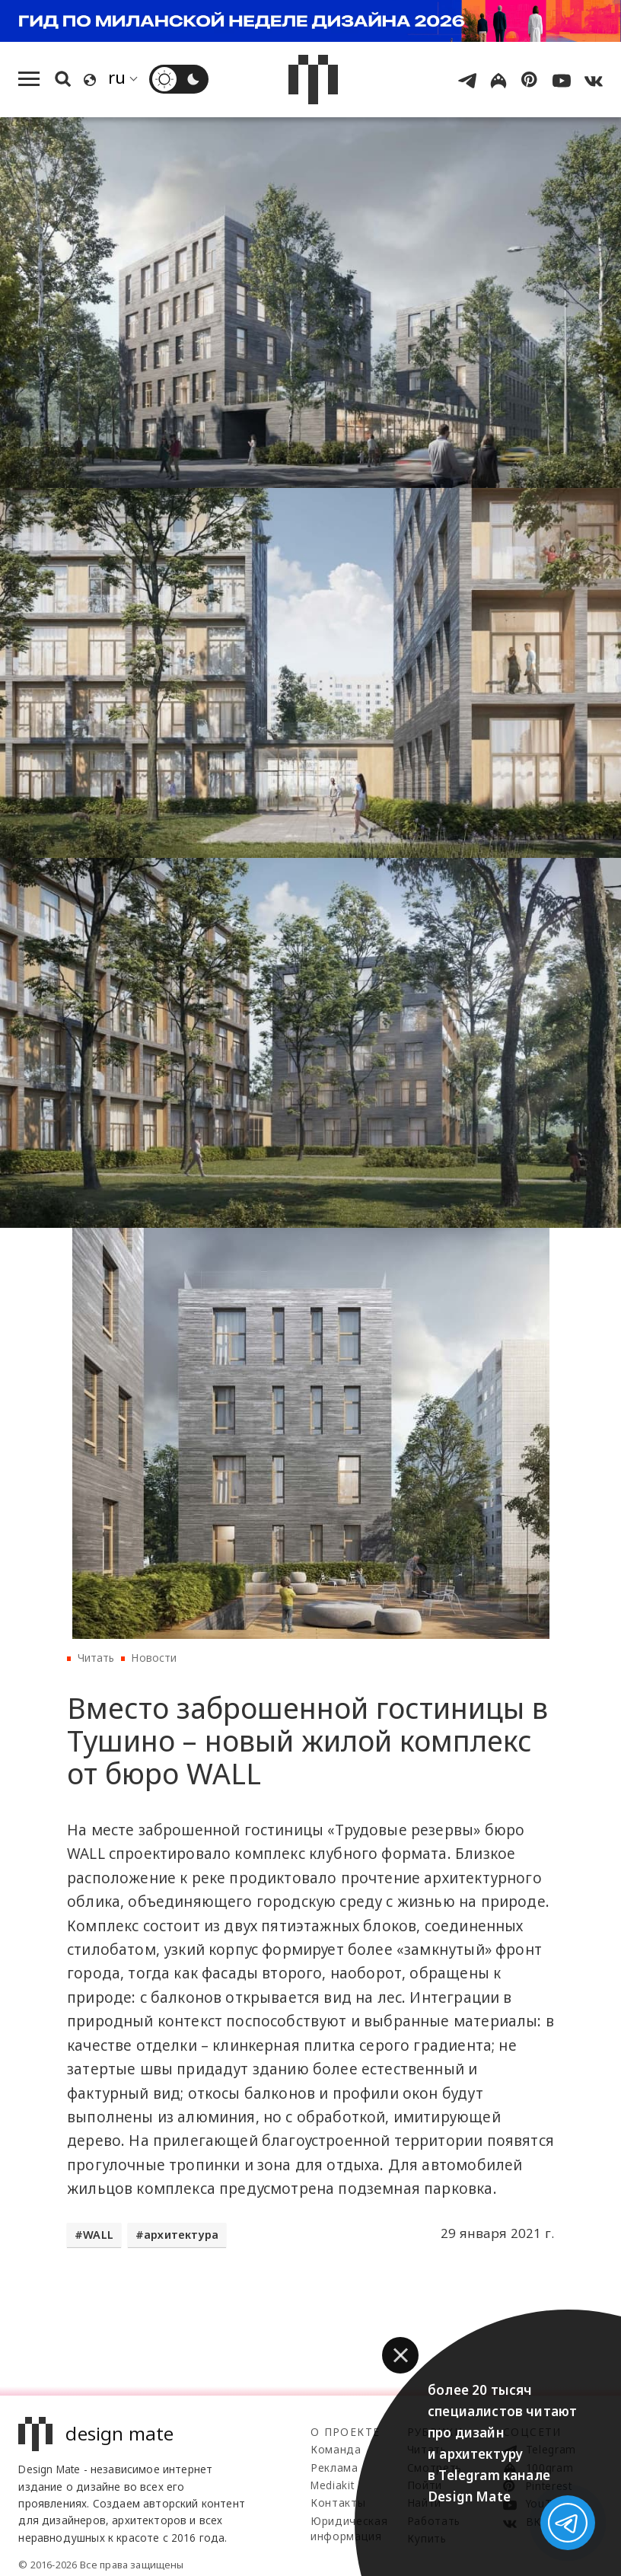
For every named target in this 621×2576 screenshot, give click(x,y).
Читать (96, 1657)
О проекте (345, 2432)
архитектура (181, 2234)
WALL (98, 2234)
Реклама (334, 2467)
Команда (335, 2449)
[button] (400, 2355)
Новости (154, 1657)
